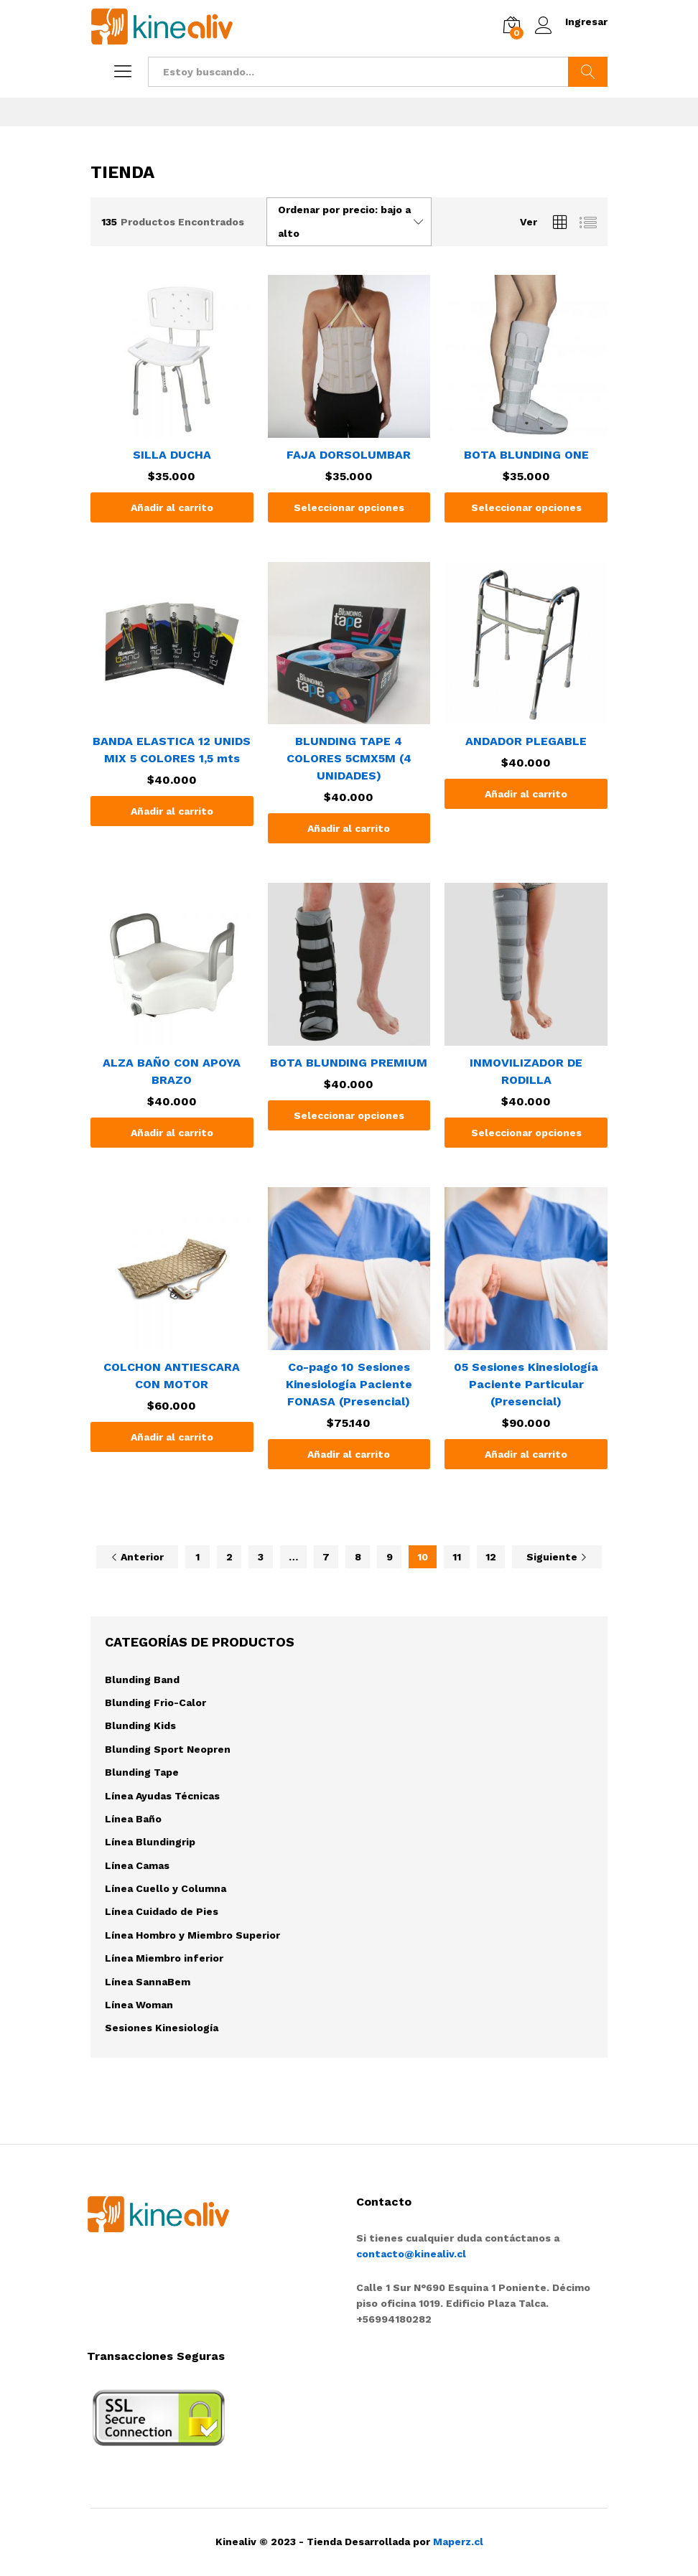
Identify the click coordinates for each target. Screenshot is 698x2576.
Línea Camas (137, 1865)
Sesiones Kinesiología (161, 2027)
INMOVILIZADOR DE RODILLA (526, 1071)
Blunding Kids (140, 1725)
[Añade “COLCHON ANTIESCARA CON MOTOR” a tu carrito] (171, 1437)
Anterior (137, 1557)
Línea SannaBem (147, 1981)
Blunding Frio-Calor (155, 1702)
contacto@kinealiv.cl (411, 2253)
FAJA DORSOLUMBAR (349, 455)
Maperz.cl (458, 2541)
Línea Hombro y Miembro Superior (192, 1935)
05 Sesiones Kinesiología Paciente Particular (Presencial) (526, 1384)
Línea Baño (133, 1819)
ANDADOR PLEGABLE (526, 741)
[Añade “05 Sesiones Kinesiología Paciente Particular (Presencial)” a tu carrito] (526, 1454)
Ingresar (571, 22)
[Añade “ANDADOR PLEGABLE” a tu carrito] (526, 794)
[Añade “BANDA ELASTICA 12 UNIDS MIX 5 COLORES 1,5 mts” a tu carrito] (171, 811)
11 (456, 1557)
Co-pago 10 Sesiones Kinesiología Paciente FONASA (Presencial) (349, 1384)
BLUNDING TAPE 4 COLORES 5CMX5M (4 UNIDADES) (349, 758)
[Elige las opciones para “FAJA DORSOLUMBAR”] (349, 507)
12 (490, 1557)
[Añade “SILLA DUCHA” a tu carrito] (171, 507)
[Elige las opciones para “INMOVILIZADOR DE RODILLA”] (526, 1133)
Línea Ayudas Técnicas (162, 1796)
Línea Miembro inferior (164, 1958)
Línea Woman (139, 2004)
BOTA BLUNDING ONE (526, 455)
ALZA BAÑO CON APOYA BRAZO (172, 1071)
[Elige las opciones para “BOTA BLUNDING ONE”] (526, 507)
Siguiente (556, 1557)
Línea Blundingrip (150, 1841)
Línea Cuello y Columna (165, 1888)
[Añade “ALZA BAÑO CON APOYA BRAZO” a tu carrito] (171, 1133)
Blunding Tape (142, 1772)
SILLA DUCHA (172, 455)
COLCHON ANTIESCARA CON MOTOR (171, 1375)
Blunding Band (142, 1679)
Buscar (588, 72)
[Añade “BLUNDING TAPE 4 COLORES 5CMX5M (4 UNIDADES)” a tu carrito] (349, 828)
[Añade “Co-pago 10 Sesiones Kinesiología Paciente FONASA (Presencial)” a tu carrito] (349, 1454)
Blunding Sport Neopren (168, 1749)
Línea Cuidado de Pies (161, 1911)
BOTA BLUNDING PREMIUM (348, 1062)
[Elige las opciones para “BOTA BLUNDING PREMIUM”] (349, 1115)
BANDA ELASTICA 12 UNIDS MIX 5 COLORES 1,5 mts (172, 749)
